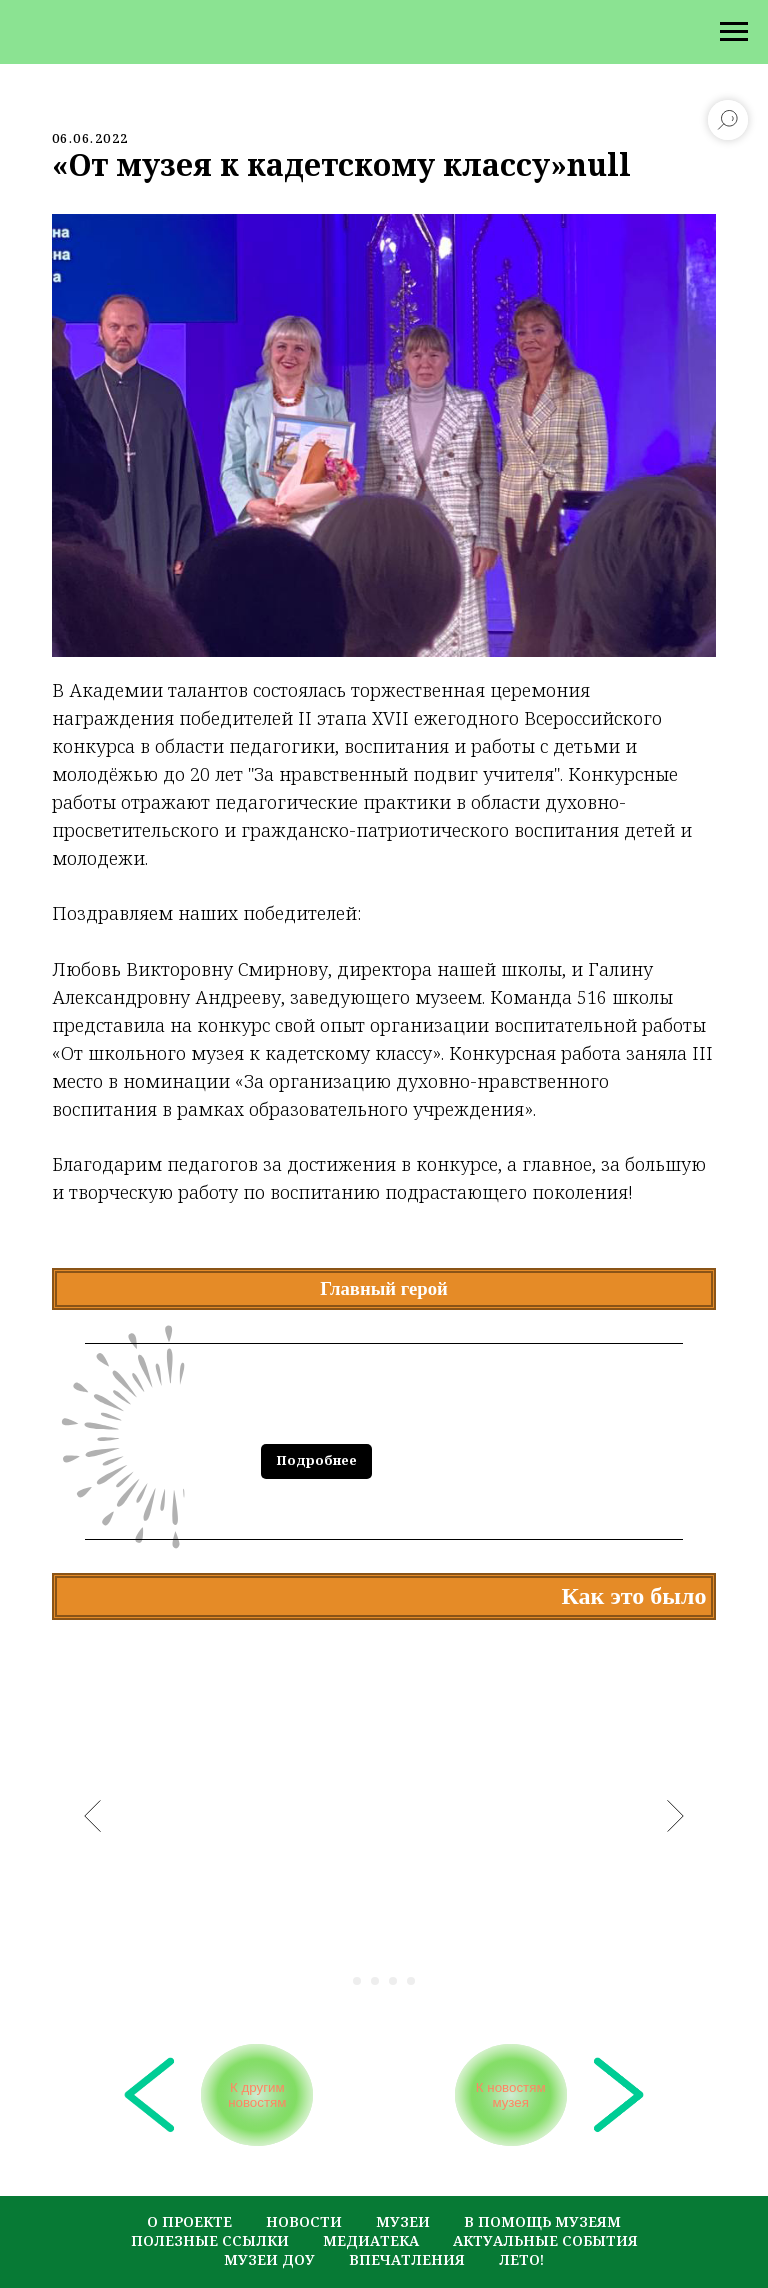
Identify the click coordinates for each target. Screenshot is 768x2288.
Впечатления (407, 2225)
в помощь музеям (542, 2187)
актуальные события (545, 2206)
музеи (403, 2187)
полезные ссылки (210, 2206)
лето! (521, 2225)
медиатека (371, 2206)
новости (304, 2187)
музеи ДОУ (269, 2225)
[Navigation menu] (734, 32)
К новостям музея (505, 2081)
